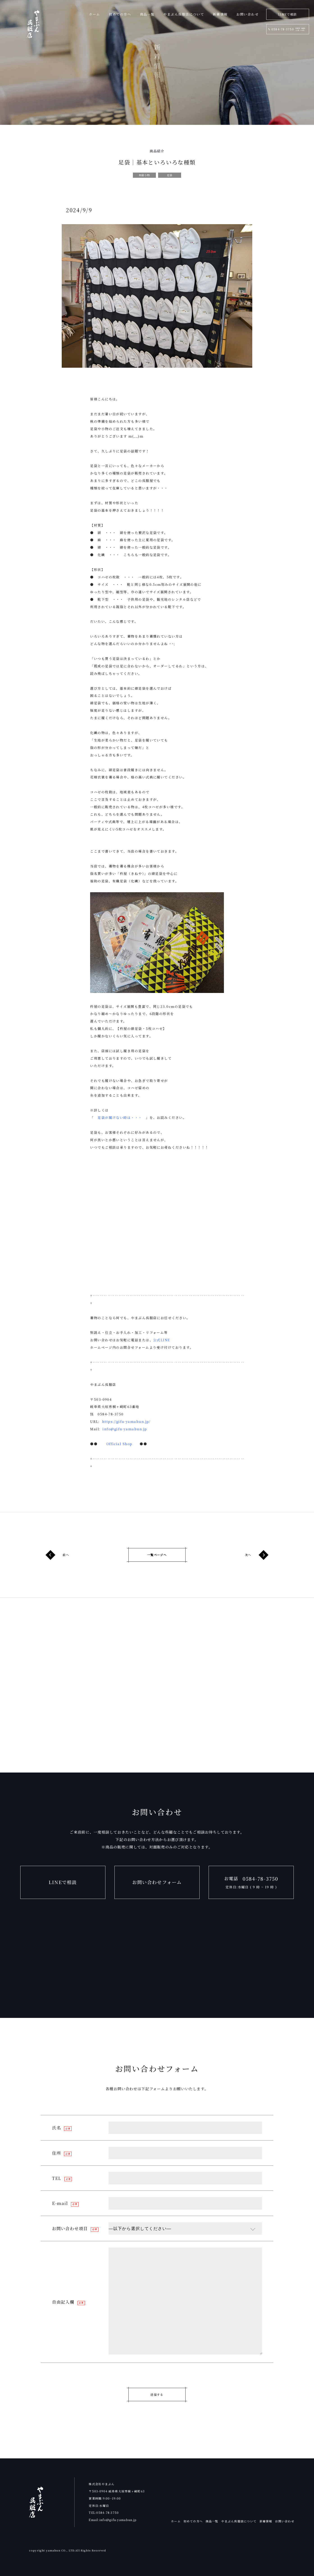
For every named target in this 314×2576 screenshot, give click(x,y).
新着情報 (265, 2521)
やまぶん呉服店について (239, 2521)
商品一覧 (212, 2521)
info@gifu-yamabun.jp (124, 1428)
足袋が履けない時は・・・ (120, 1117)
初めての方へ (193, 2521)
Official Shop (119, 1443)
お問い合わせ (284, 2521)
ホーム (176, 2521)
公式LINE (161, 1339)
